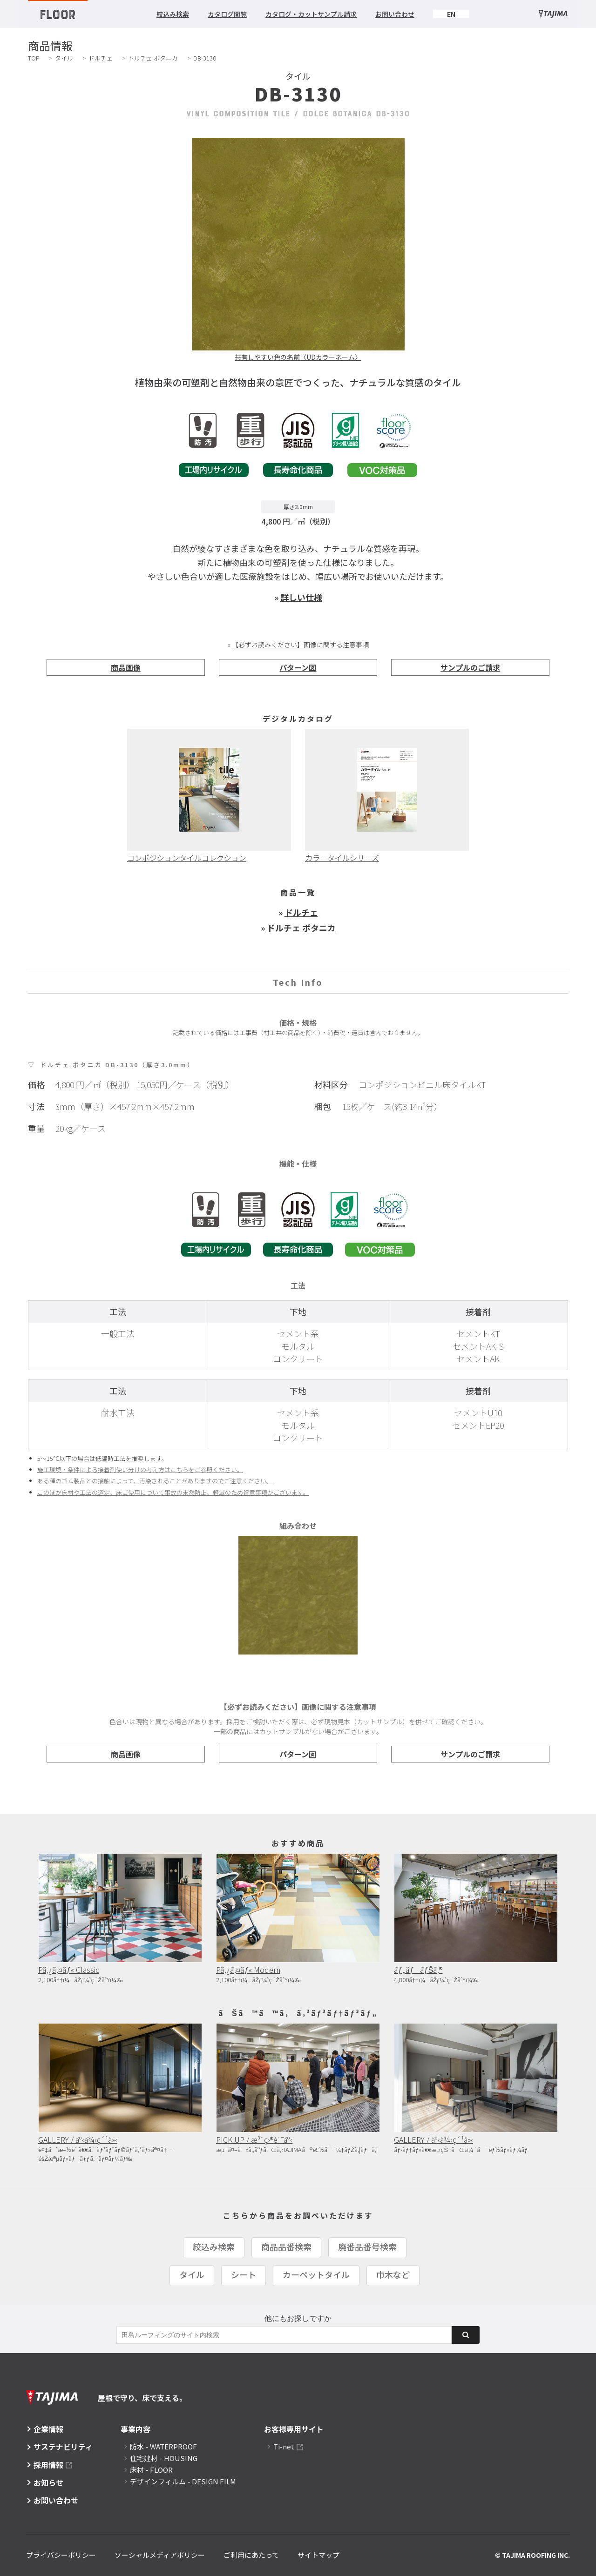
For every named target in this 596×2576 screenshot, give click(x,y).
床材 (151, 2470)
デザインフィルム (183, 2481)
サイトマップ (318, 2555)
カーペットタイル (316, 2274)
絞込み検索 (172, 14)
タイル (64, 58)
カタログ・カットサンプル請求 (311, 14)
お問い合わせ (394, 14)
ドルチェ (100, 58)
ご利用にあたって (251, 2555)
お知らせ (48, 2482)
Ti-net (283, 2446)
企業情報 (48, 2429)
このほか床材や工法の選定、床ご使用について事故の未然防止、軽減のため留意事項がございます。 (173, 1492)
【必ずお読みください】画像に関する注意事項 (300, 644)
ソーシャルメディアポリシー (160, 2555)
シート (243, 2274)
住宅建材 (163, 2458)
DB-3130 (204, 58)
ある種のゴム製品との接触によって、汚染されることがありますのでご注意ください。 (154, 1480)
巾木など (393, 2274)
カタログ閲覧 (227, 14)
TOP (34, 58)
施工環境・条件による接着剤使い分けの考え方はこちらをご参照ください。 (140, 1469)
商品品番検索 (286, 2246)
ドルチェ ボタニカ (153, 58)
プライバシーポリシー (61, 2555)
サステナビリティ (63, 2446)
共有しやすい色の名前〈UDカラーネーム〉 (298, 357)
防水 (163, 2446)
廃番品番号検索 (367, 2246)
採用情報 (48, 2465)
